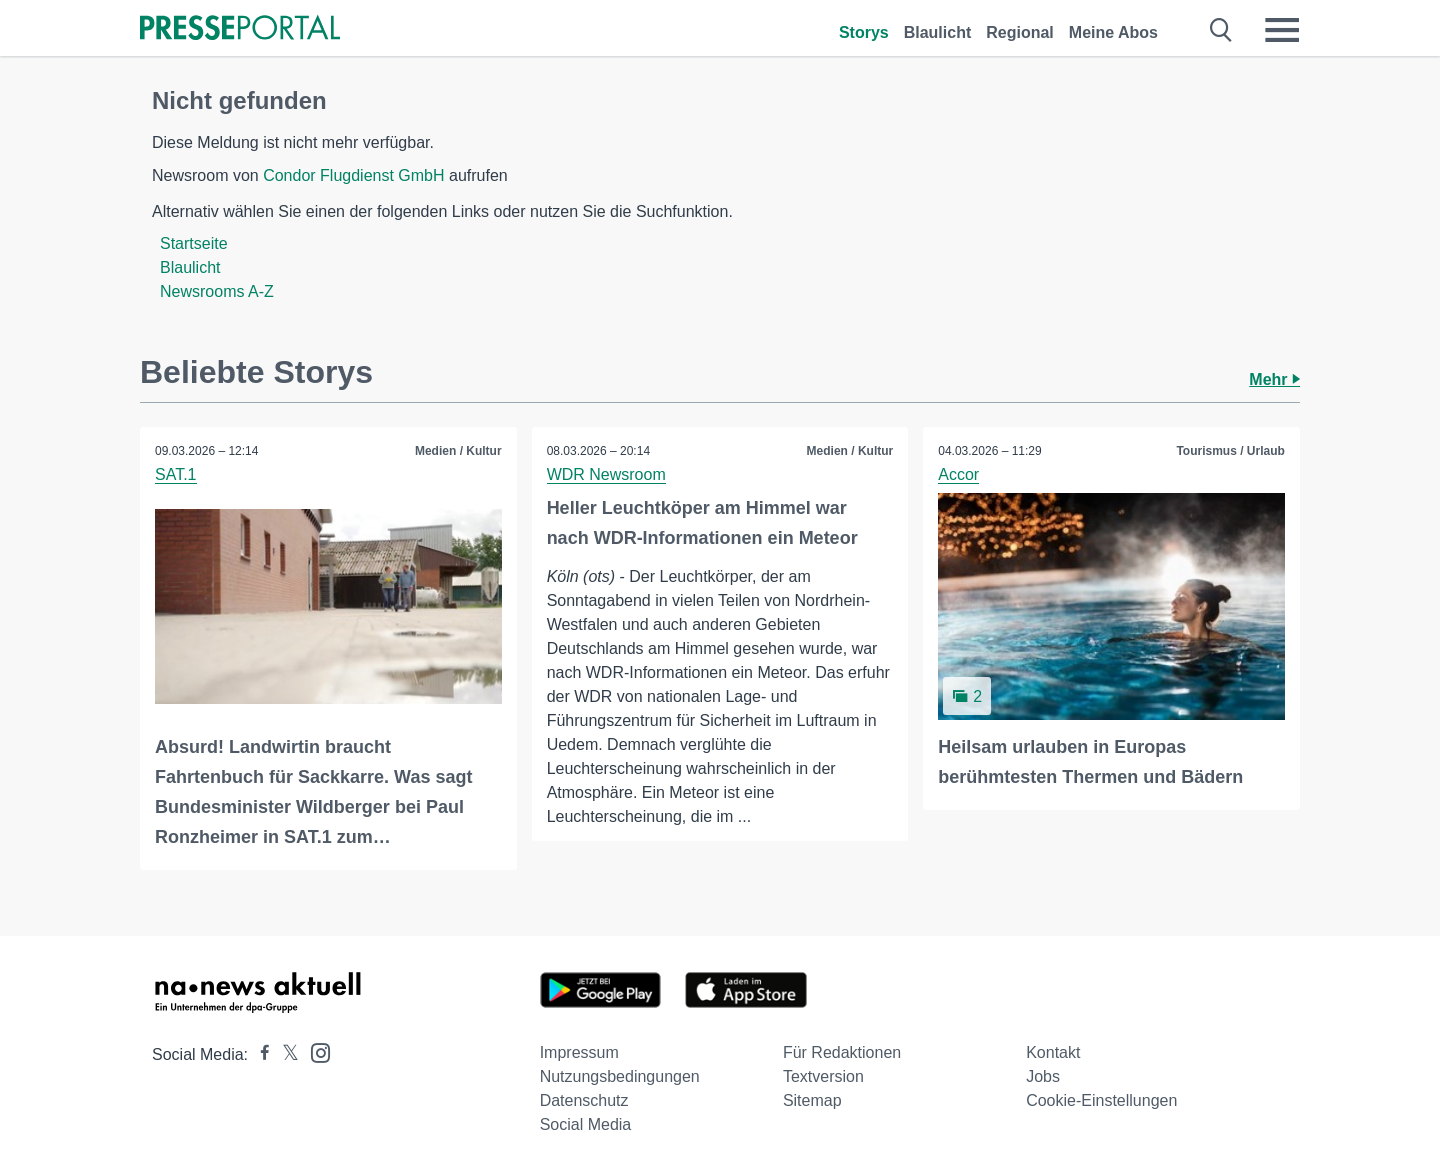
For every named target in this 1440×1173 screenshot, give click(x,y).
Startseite (194, 243)
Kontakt (1053, 1052)
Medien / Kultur (458, 451)
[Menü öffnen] (1282, 30)
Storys (864, 32)
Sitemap (812, 1100)
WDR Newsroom (606, 474)
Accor (958, 474)
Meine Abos (1113, 32)
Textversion (823, 1076)
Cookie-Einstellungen (1101, 1100)
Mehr (1274, 379)
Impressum (579, 1052)
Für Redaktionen (842, 1052)
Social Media (586, 1124)
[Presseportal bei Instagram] (314, 1051)
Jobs (1043, 1076)
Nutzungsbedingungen (620, 1076)
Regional (1020, 32)
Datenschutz (584, 1100)
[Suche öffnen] (1221, 30)
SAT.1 (176, 474)
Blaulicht (938, 32)
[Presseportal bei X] (284, 1054)
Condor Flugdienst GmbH (353, 175)
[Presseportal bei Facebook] (259, 1054)
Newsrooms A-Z (217, 291)
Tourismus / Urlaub (1230, 451)
